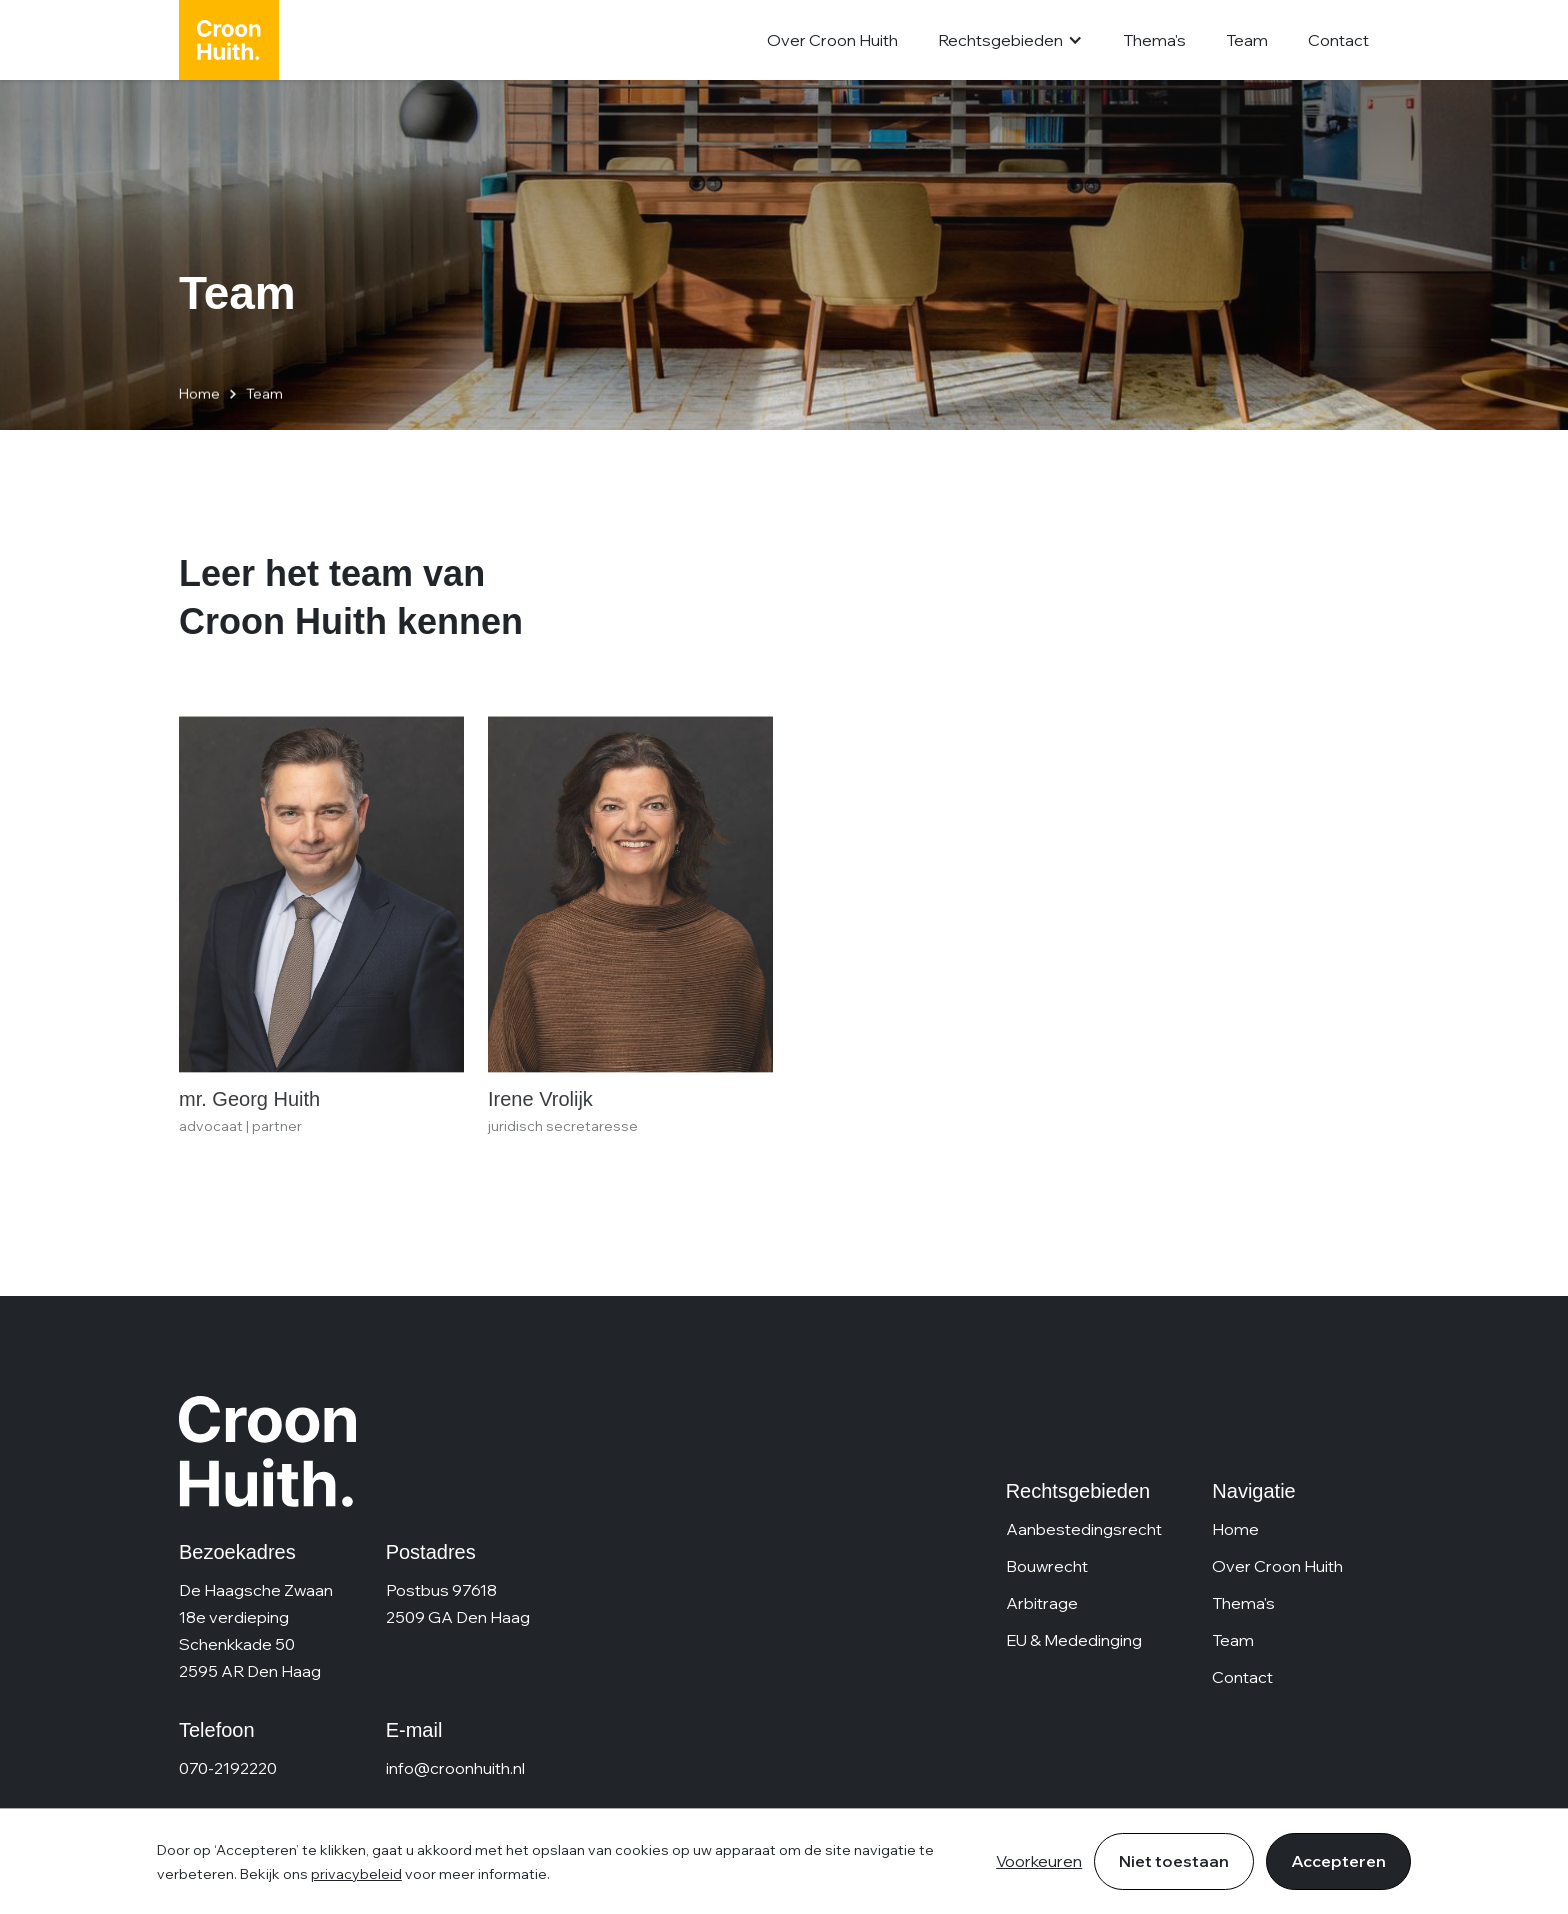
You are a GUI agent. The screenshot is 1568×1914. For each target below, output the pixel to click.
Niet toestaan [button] (1174, 1861)
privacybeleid (356, 1874)
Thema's (1154, 40)
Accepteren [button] (1338, 1861)
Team (1247, 40)
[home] (229, 40)
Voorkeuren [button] (1039, 1861)
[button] (1010, 40)
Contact (1338, 40)
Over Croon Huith (832, 40)
